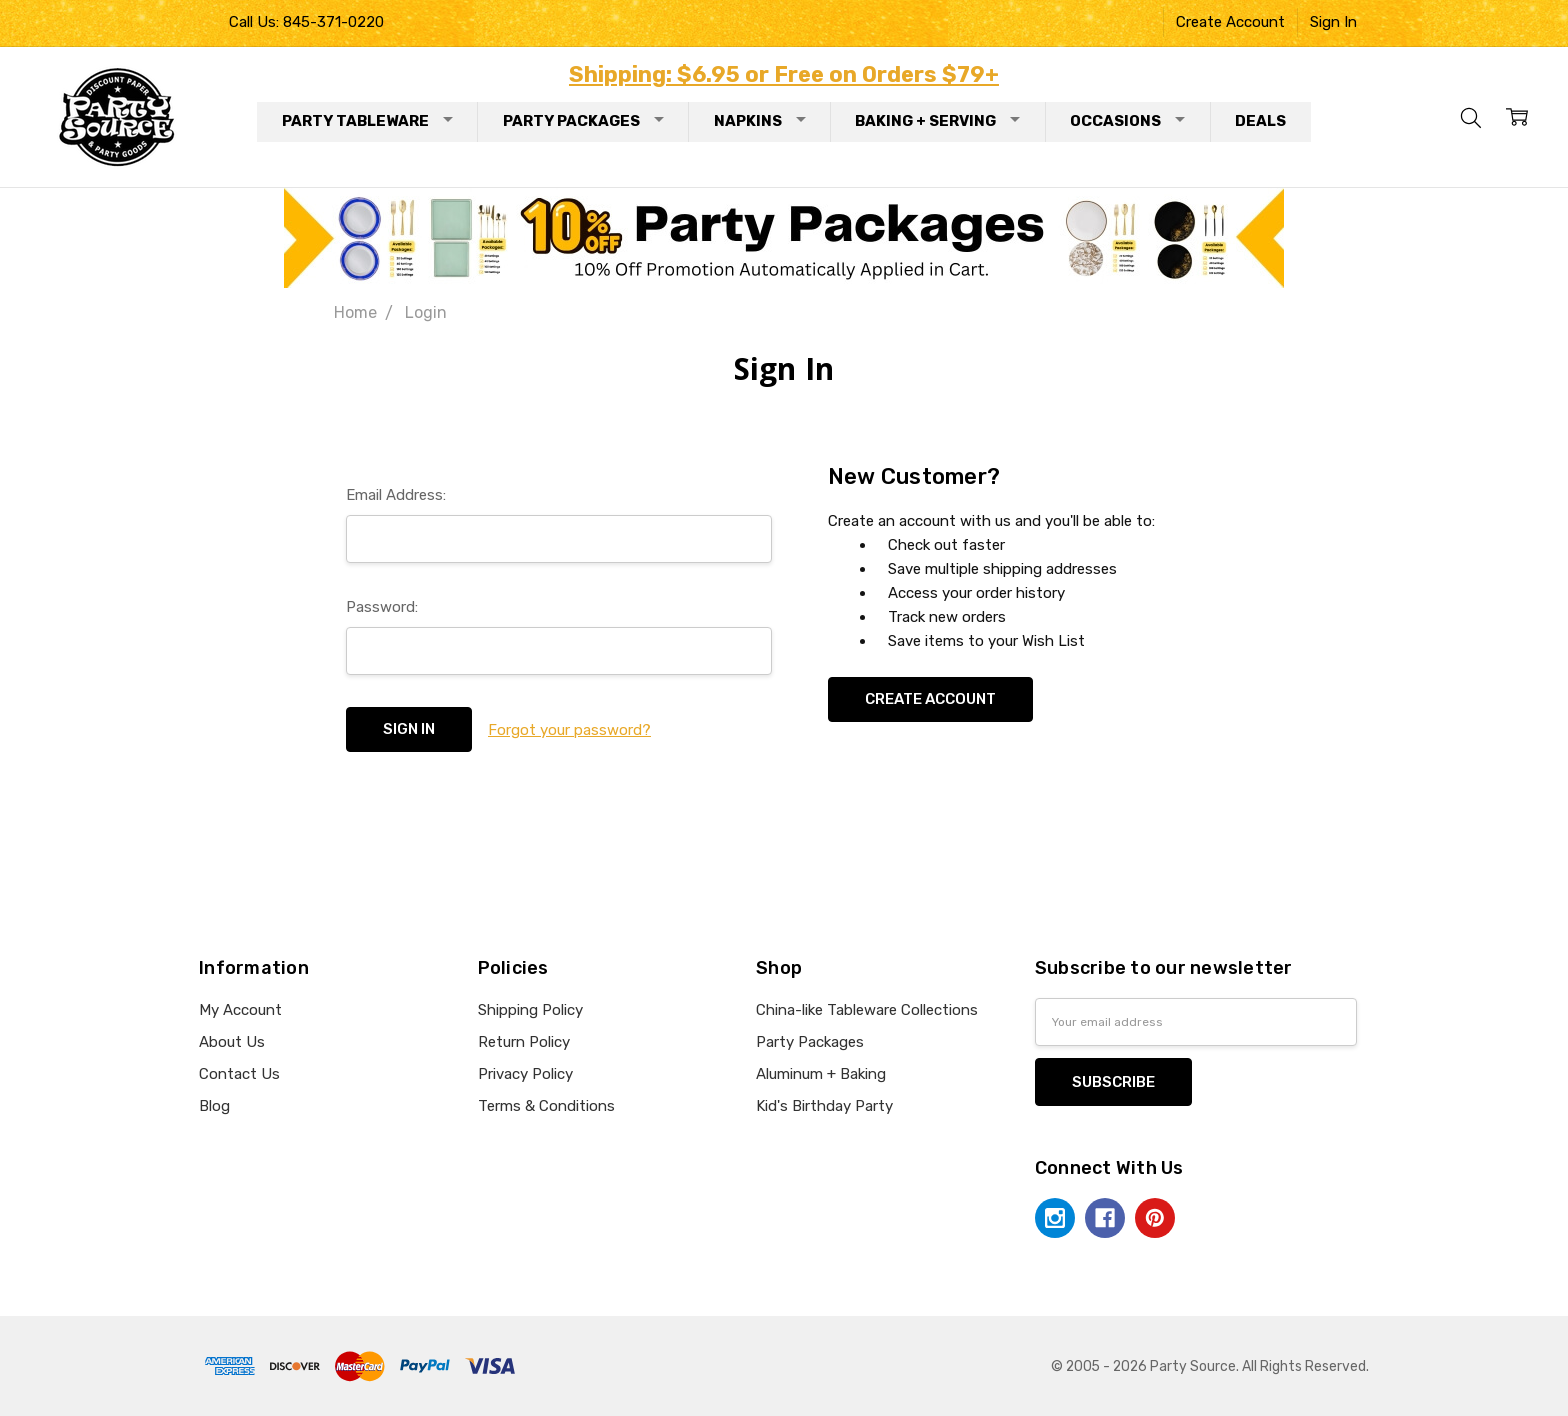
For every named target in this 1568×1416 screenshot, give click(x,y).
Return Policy (524, 1042)
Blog (214, 1106)
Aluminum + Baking (821, 1074)
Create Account (1230, 22)
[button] (784, 238)
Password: (382, 607)
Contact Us (239, 1074)
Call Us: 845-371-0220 (306, 22)
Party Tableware (367, 121)
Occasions (1127, 121)
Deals (1260, 121)
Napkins (760, 121)
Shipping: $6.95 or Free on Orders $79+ (784, 74)
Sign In (1333, 22)
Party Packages (583, 121)
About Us (232, 1042)
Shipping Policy (530, 1010)
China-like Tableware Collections (867, 1010)
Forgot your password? (569, 730)
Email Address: (396, 495)
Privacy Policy (525, 1074)
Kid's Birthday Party (824, 1106)
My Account (240, 1010)
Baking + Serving (937, 121)
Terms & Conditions (546, 1106)
